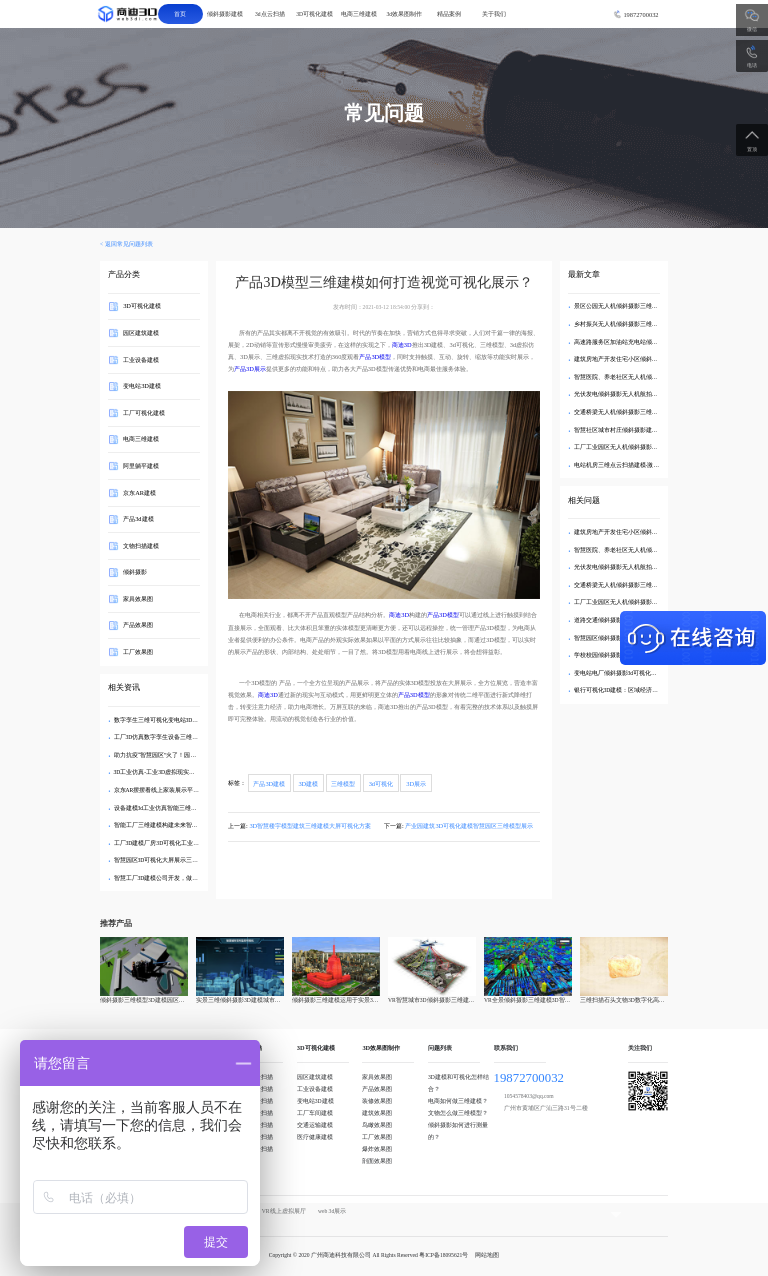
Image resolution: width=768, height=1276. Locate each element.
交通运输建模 (315, 1125)
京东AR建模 (139, 491)
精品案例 (449, 14)
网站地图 (487, 1255)
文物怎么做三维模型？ (458, 1113)
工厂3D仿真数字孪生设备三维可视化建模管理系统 (180, 737)
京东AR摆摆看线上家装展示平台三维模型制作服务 (181, 790)
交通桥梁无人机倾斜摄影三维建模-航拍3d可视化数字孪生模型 (655, 412)
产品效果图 (138, 624)
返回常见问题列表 (129, 244)
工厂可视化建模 (144, 412)
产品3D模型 (375, 356)
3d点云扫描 (270, 14)
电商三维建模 (359, 14)
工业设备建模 (141, 358)
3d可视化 (381, 782)
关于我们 (494, 14)
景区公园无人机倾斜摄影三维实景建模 (625, 306)
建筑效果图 (377, 1113)
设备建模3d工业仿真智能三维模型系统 (165, 808)
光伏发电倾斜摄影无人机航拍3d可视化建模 (631, 394)
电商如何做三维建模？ (458, 1101)
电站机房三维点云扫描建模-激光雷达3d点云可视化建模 (646, 465)
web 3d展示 (332, 1211)
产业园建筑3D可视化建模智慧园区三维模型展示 (469, 825)
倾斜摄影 (135, 571)
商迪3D (402, 344)
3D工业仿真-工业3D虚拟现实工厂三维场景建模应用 (182, 772)
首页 (180, 14)
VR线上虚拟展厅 (284, 1211)
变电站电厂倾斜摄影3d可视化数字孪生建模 (631, 673)
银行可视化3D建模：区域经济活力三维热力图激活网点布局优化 (658, 690)
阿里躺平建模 (141, 465)
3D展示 (416, 782)
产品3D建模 (269, 782)
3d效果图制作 (404, 14)
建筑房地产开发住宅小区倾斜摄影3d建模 (628, 359)
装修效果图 (377, 1101)
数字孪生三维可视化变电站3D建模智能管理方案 (177, 720)
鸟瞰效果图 (377, 1125)
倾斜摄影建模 (225, 14)
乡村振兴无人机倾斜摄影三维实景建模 (625, 324)
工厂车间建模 (315, 1113)
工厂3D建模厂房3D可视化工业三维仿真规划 (172, 843)
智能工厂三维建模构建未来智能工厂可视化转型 (177, 825)
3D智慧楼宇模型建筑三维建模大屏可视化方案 (310, 825)
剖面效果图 (377, 1161)
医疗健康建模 (315, 1137)
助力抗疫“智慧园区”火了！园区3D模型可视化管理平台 (186, 755)
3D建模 (308, 782)
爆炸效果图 (377, 1149)
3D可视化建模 (314, 14)
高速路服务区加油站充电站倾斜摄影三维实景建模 (640, 342)
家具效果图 (138, 598)
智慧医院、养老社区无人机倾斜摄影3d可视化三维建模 (646, 377)
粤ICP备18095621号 (443, 1255)
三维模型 (343, 782)
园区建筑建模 (141, 332)
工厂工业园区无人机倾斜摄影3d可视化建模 (631, 447)
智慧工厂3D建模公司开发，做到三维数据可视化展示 (183, 878)
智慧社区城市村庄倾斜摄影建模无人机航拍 (631, 430)
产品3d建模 (138, 518)
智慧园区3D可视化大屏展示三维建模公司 (168, 860)
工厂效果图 (138, 651)
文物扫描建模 (141, 544)
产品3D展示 (250, 368)
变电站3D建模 (142, 385)
